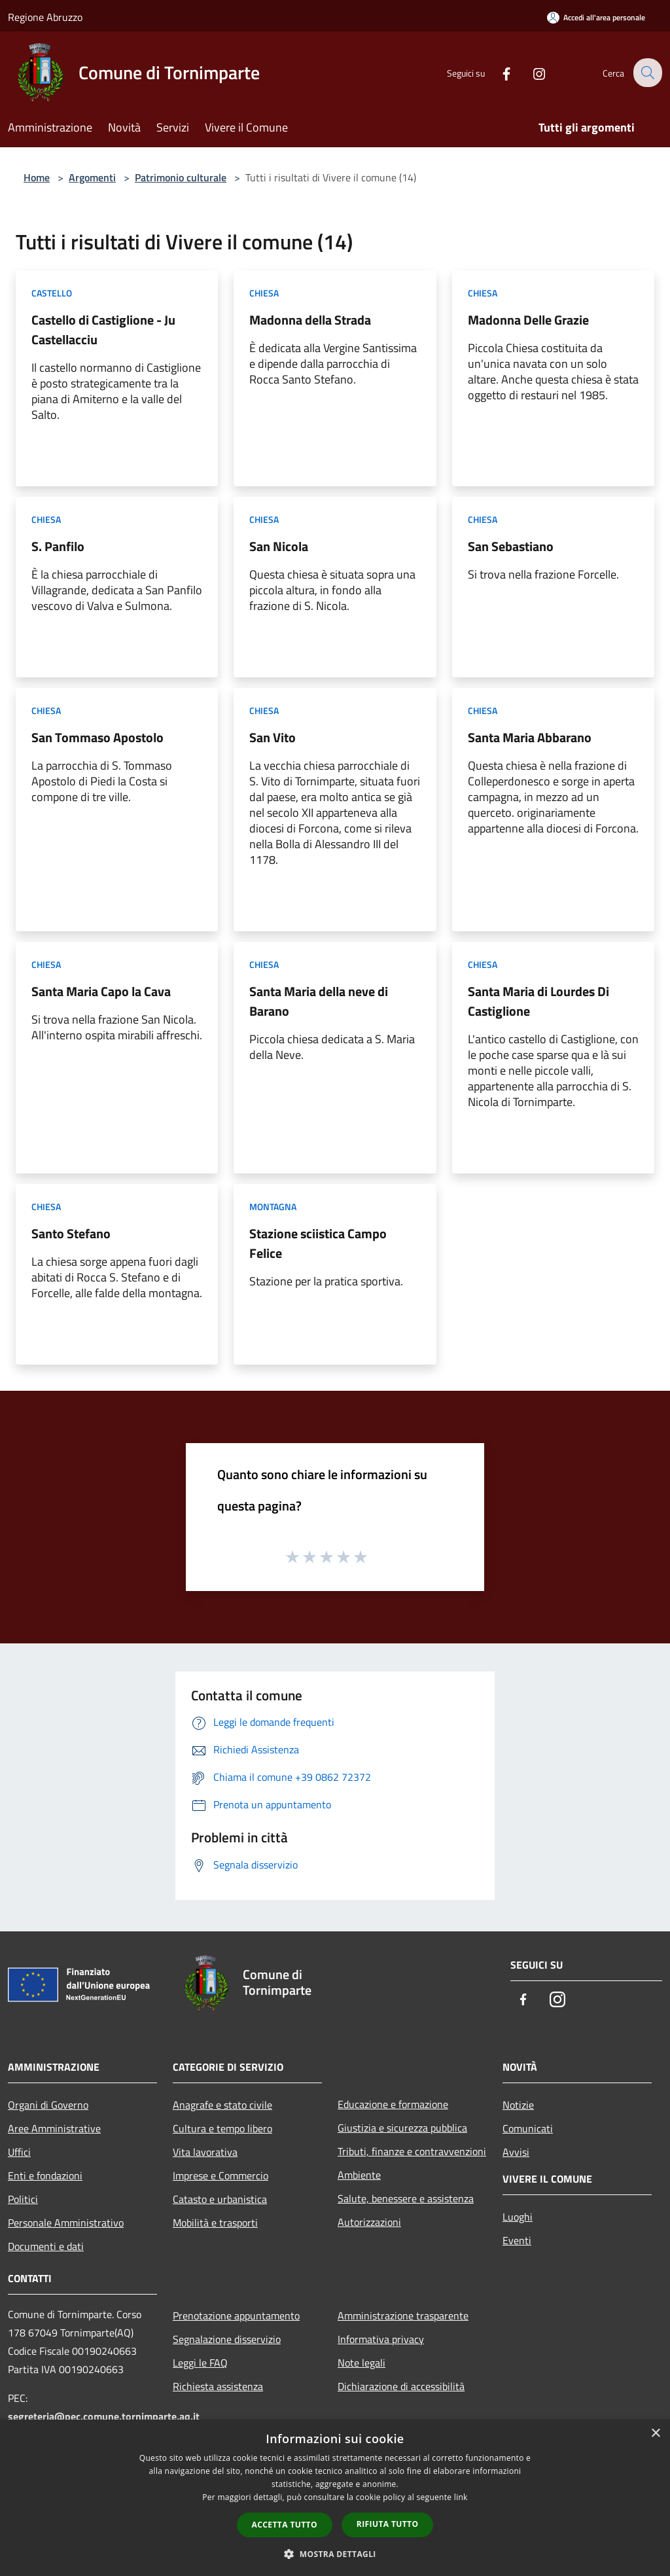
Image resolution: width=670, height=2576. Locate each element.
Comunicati (527, 2128)
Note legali (361, 2362)
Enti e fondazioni (45, 2175)
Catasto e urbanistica (220, 2199)
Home (37, 177)
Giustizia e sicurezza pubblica (402, 2128)
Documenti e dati (46, 2246)
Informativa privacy (381, 2339)
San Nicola (278, 546)
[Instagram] (530, 72)
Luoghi (517, 2217)
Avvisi (515, 2152)
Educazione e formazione (393, 2104)
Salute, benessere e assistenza (406, 2198)
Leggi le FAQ (200, 2362)
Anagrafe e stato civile (222, 2105)
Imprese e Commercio (220, 2175)
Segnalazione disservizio (227, 2339)
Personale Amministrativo (66, 2222)
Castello (51, 293)
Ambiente (359, 2175)
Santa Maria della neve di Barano (318, 1001)
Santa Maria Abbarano (529, 737)
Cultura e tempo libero (222, 2128)
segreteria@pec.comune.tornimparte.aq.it (104, 2416)
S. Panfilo (57, 546)
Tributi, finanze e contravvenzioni (412, 2151)
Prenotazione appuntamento (236, 2315)
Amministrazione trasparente (403, 2315)
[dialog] (335, 2498)
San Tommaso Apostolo (97, 737)
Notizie (518, 2105)
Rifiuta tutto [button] (388, 2524)
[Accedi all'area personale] (596, 17)
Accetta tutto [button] (284, 2524)
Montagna (272, 1206)
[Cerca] (646, 72)
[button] (335, 2553)
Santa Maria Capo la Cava (101, 991)
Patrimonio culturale (180, 177)
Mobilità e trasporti (215, 2222)
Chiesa (264, 293)
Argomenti (92, 177)
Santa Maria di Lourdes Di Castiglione (538, 1001)
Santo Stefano (71, 1233)
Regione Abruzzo (45, 17)
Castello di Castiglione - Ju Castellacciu (103, 329)
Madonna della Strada (310, 320)
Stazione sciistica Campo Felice (318, 1243)
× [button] (655, 2434)
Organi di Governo (48, 2105)
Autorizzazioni (369, 2222)
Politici (23, 2199)
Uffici (19, 2152)
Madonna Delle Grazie (528, 320)
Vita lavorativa (205, 2152)
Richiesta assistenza (218, 2386)
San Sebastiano (511, 546)
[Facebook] (497, 72)
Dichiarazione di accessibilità (401, 2386)
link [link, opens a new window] (461, 2497)
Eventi (516, 2240)
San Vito (272, 737)
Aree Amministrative (54, 2128)
